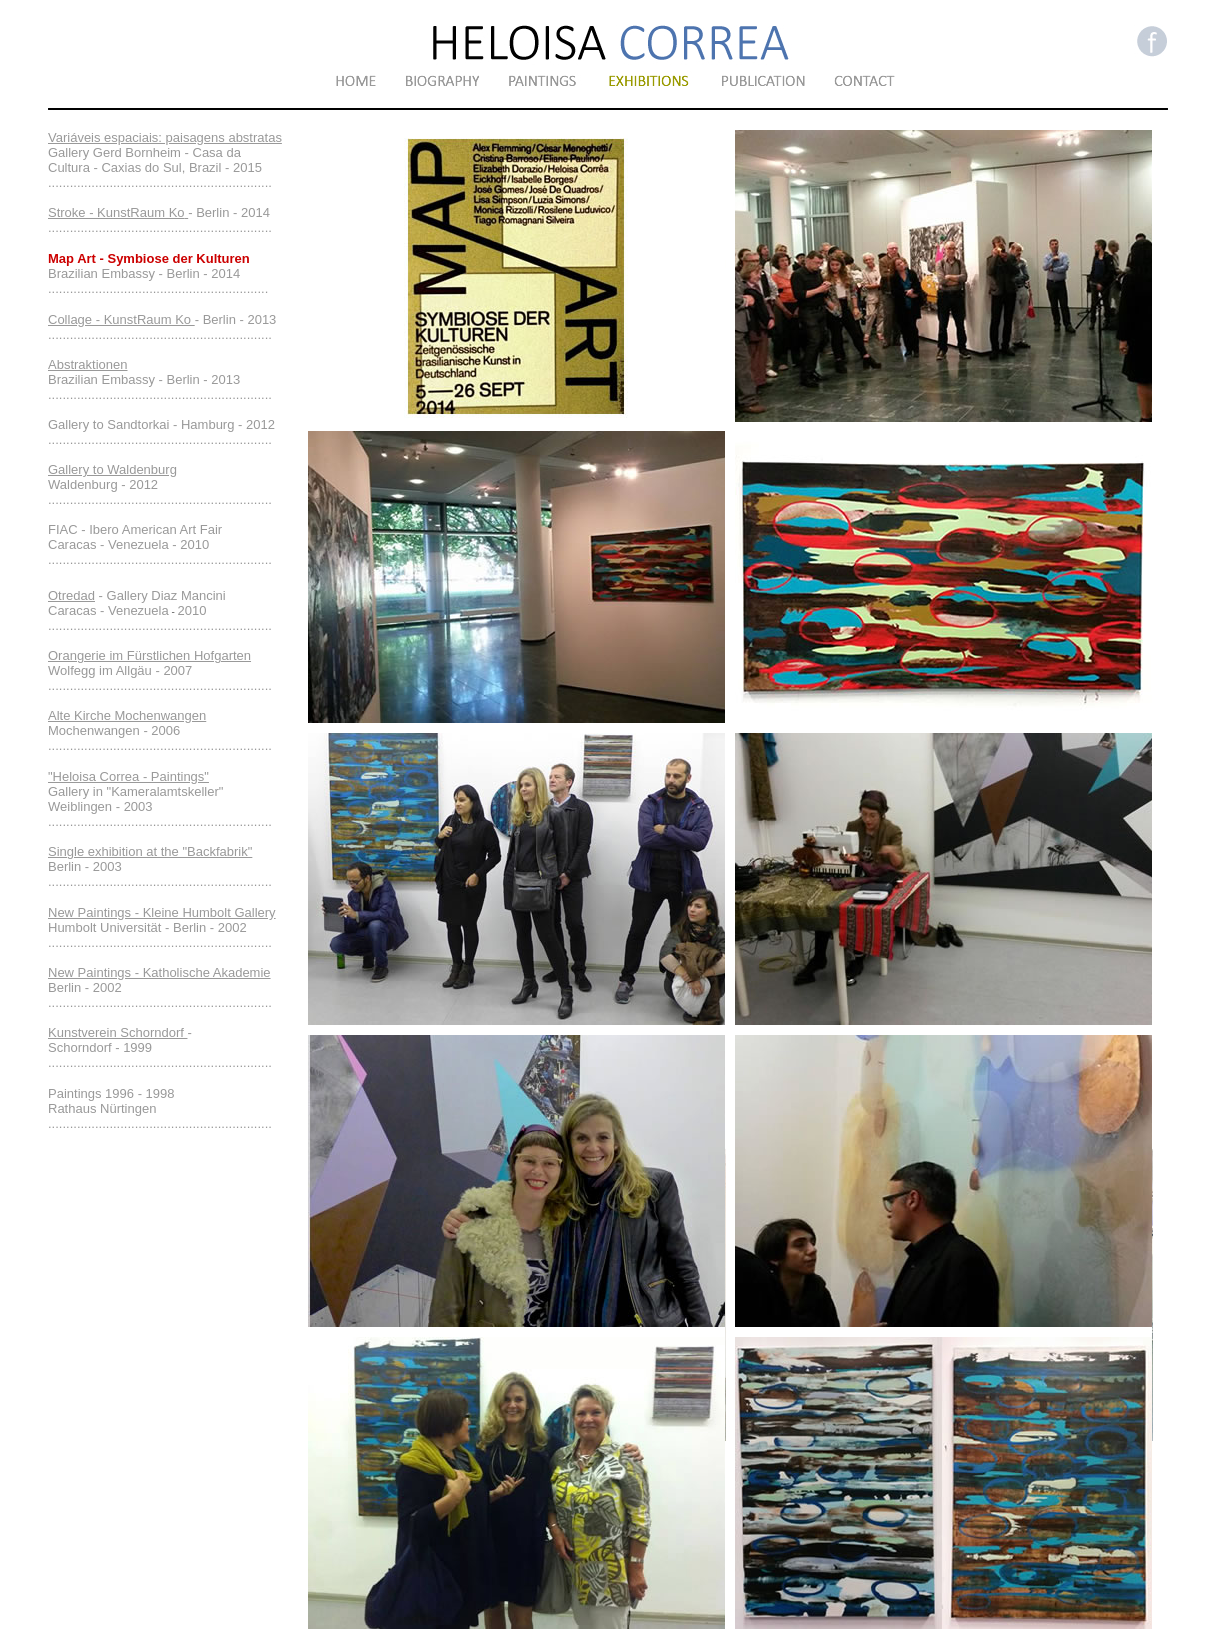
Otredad (71, 595)
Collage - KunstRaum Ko (121, 319)
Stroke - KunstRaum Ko (116, 212)
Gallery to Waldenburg (112, 469)
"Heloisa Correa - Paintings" (128, 776)
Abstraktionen (88, 364)
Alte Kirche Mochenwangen (127, 715)
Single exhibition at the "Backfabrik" (150, 851)
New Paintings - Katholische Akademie (159, 972)
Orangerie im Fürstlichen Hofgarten (149, 655)
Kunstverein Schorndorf (117, 1032)
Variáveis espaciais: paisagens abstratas (165, 137)
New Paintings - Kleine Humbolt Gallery (162, 912)
